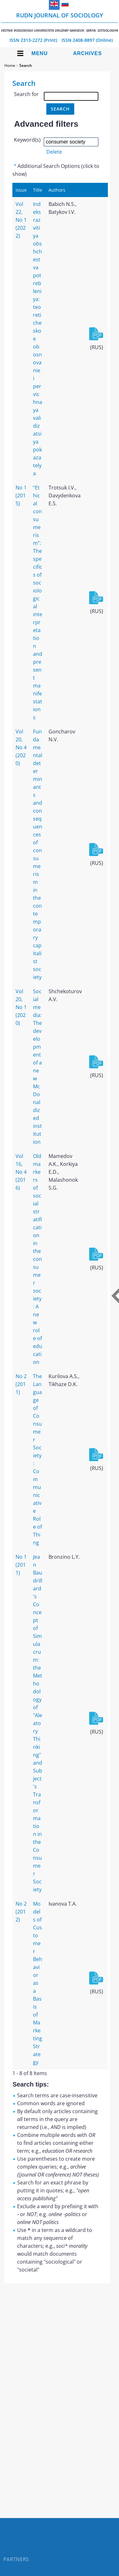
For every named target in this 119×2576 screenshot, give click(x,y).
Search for (26, 94)
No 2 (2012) (21, 1911)
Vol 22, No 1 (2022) (21, 220)
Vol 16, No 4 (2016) (21, 1172)
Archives (87, 53)
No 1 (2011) (21, 1564)
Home (9, 65)
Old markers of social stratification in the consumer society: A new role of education (37, 1259)
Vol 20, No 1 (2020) (21, 1007)
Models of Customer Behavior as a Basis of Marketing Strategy (37, 1983)
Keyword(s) (27, 139)
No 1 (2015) (21, 495)
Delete (54, 151)
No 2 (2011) (21, 1384)
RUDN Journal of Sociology (59, 22)
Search (25, 65)
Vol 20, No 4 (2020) (21, 747)
